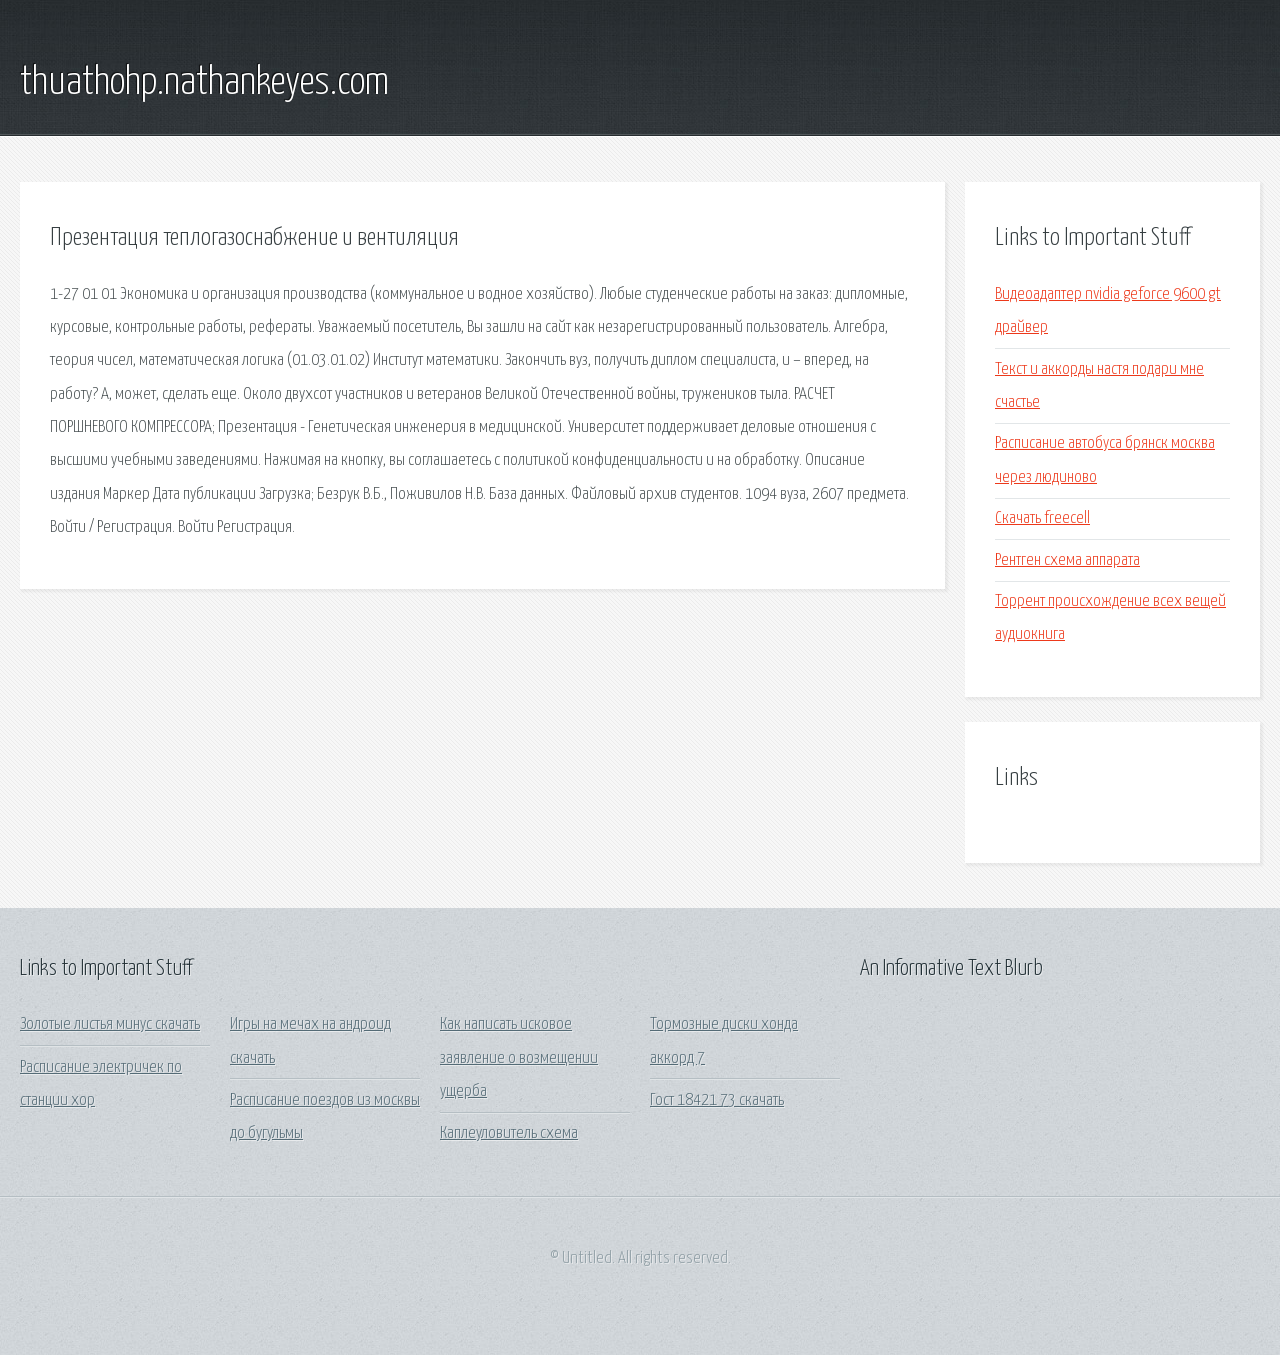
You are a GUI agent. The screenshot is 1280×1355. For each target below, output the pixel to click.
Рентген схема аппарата (1067, 560)
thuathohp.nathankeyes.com (204, 83)
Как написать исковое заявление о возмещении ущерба (519, 1058)
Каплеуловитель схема (509, 1133)
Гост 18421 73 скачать (717, 1100)
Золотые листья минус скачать (110, 1024)
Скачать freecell (1042, 518)
